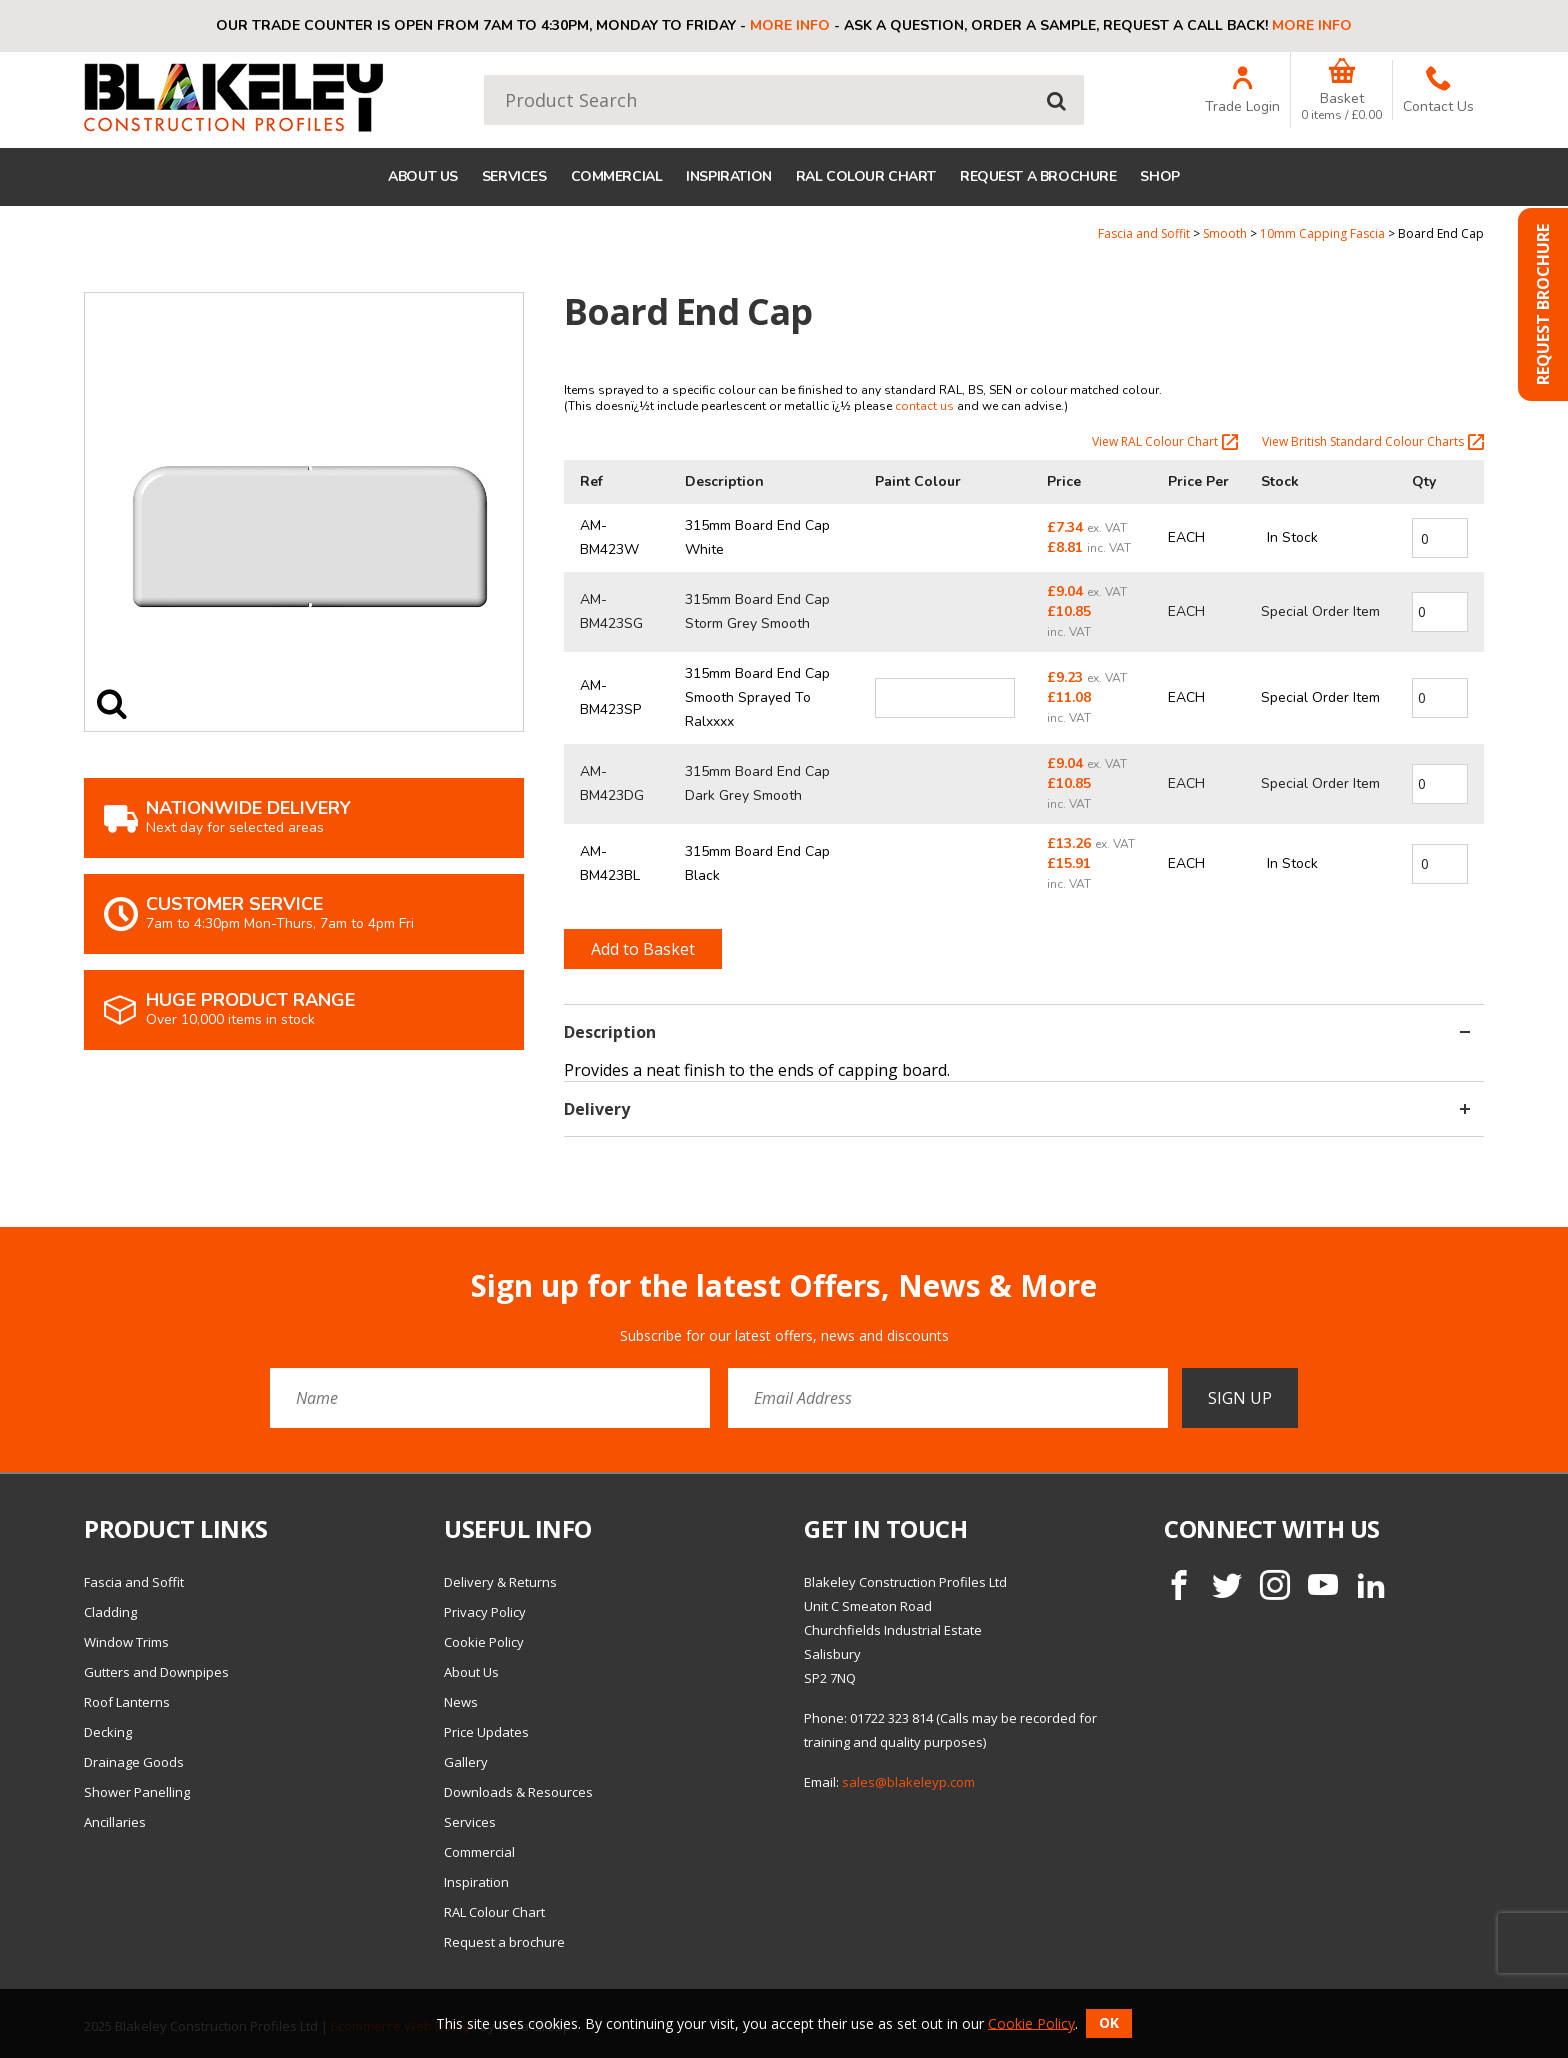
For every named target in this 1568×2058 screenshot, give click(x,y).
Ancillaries (115, 1822)
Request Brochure (1543, 304)
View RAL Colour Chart (1165, 442)
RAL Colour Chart (866, 176)
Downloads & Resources (518, 1792)
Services (514, 176)
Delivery (1017, 1109)
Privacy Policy (485, 1612)
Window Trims (126, 1642)
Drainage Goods (134, 1762)
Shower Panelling (137, 1792)
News (461, 1702)
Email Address (44, 1253)
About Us (423, 176)
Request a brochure (1038, 176)
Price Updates (486, 1732)
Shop (1159, 176)
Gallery (466, 1762)
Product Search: (484, 75)
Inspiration (728, 176)
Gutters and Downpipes (156, 1672)
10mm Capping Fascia (1322, 233)
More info (790, 25)
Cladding (110, 1612)
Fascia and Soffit (1144, 233)
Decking (108, 1732)
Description (1017, 1032)
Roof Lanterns (127, 1702)
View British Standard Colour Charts (1373, 442)
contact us (924, 406)
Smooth (1225, 233)
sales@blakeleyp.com (908, 1782)
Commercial (617, 176)
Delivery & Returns (500, 1582)
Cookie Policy (484, 1642)
